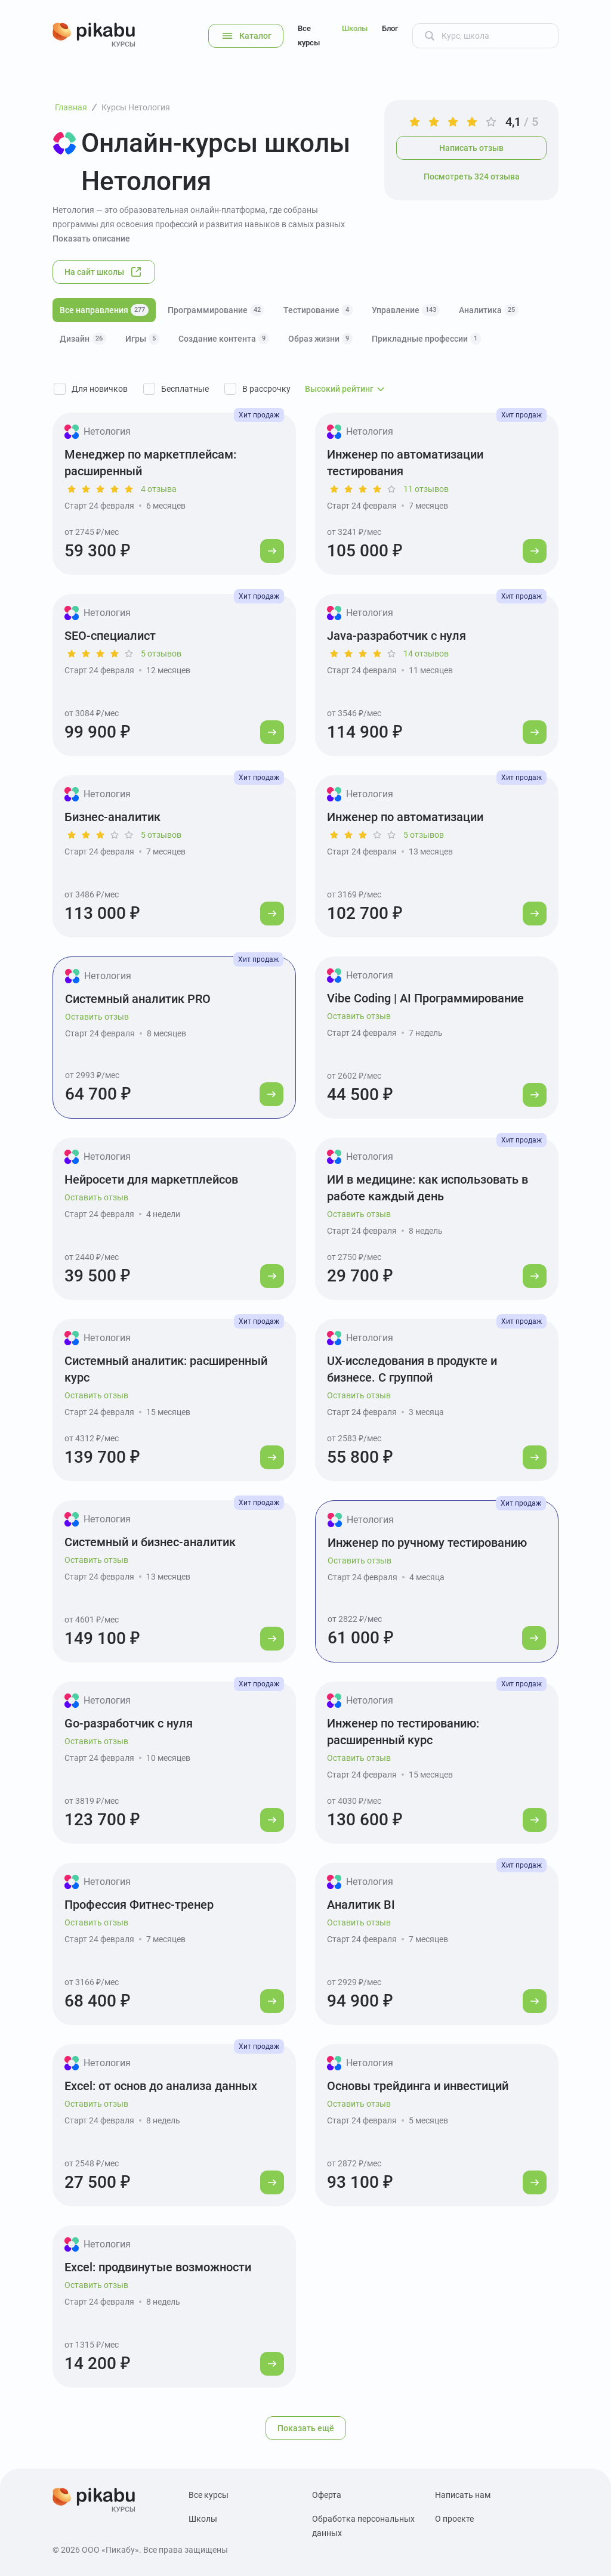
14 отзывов (426, 653)
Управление (406, 310)
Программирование (216, 310)
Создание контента (223, 339)
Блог (390, 28)
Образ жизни (320, 339)
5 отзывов (161, 653)
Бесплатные (185, 389)
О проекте (454, 2519)
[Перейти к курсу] (272, 551)
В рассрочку (266, 389)
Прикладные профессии (426, 339)
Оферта (326, 2495)
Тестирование (318, 310)
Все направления (104, 310)
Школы (355, 28)
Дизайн (83, 339)
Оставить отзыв (97, 1016)
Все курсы (309, 35)
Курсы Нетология (135, 107)
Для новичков (100, 389)
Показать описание (91, 238)
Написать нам (462, 2495)
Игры (142, 339)
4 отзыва (159, 489)
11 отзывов (426, 489)
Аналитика (489, 310)
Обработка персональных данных (363, 2526)
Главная (71, 107)
